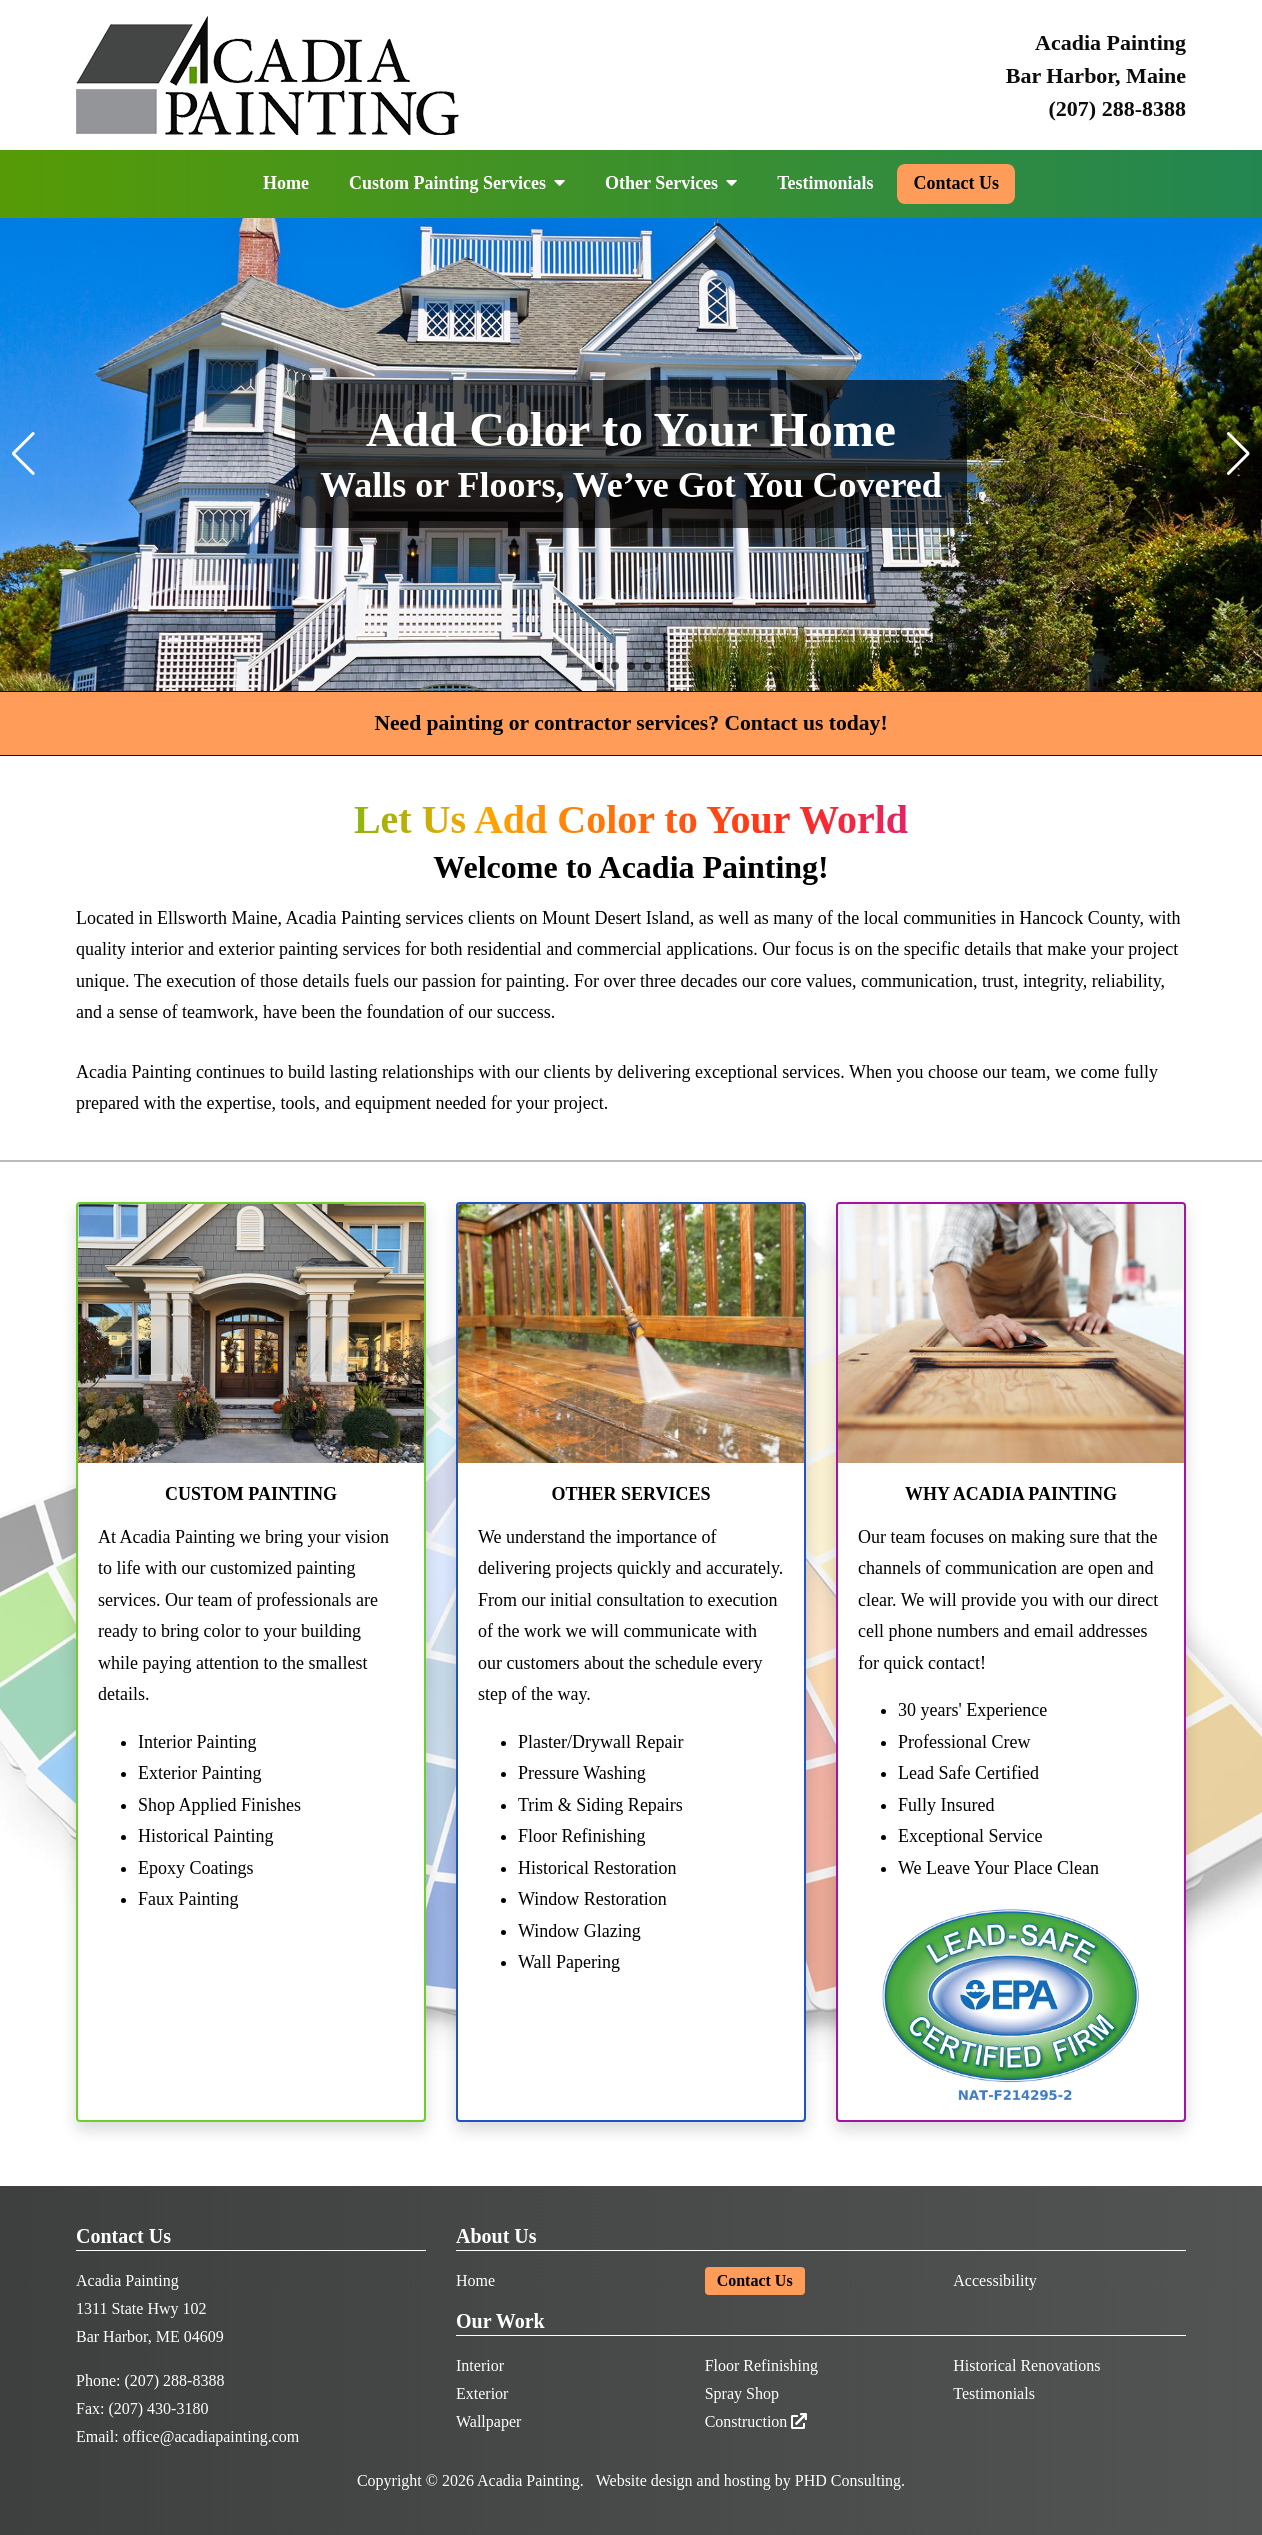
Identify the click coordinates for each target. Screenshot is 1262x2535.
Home (286, 183)
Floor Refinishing (761, 2365)
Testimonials (825, 183)
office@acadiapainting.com (211, 2436)
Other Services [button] (671, 183)
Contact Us (956, 183)
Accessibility (995, 2280)
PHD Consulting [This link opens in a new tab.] (848, 2480)
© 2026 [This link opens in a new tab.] (450, 2480)
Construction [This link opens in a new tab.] (756, 2421)
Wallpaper (488, 2421)
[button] (599, 666)
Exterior (482, 2393)
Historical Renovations (1026, 2365)
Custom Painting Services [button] (457, 183)
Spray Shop (742, 2393)
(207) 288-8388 (1117, 108)
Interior (480, 2365)
